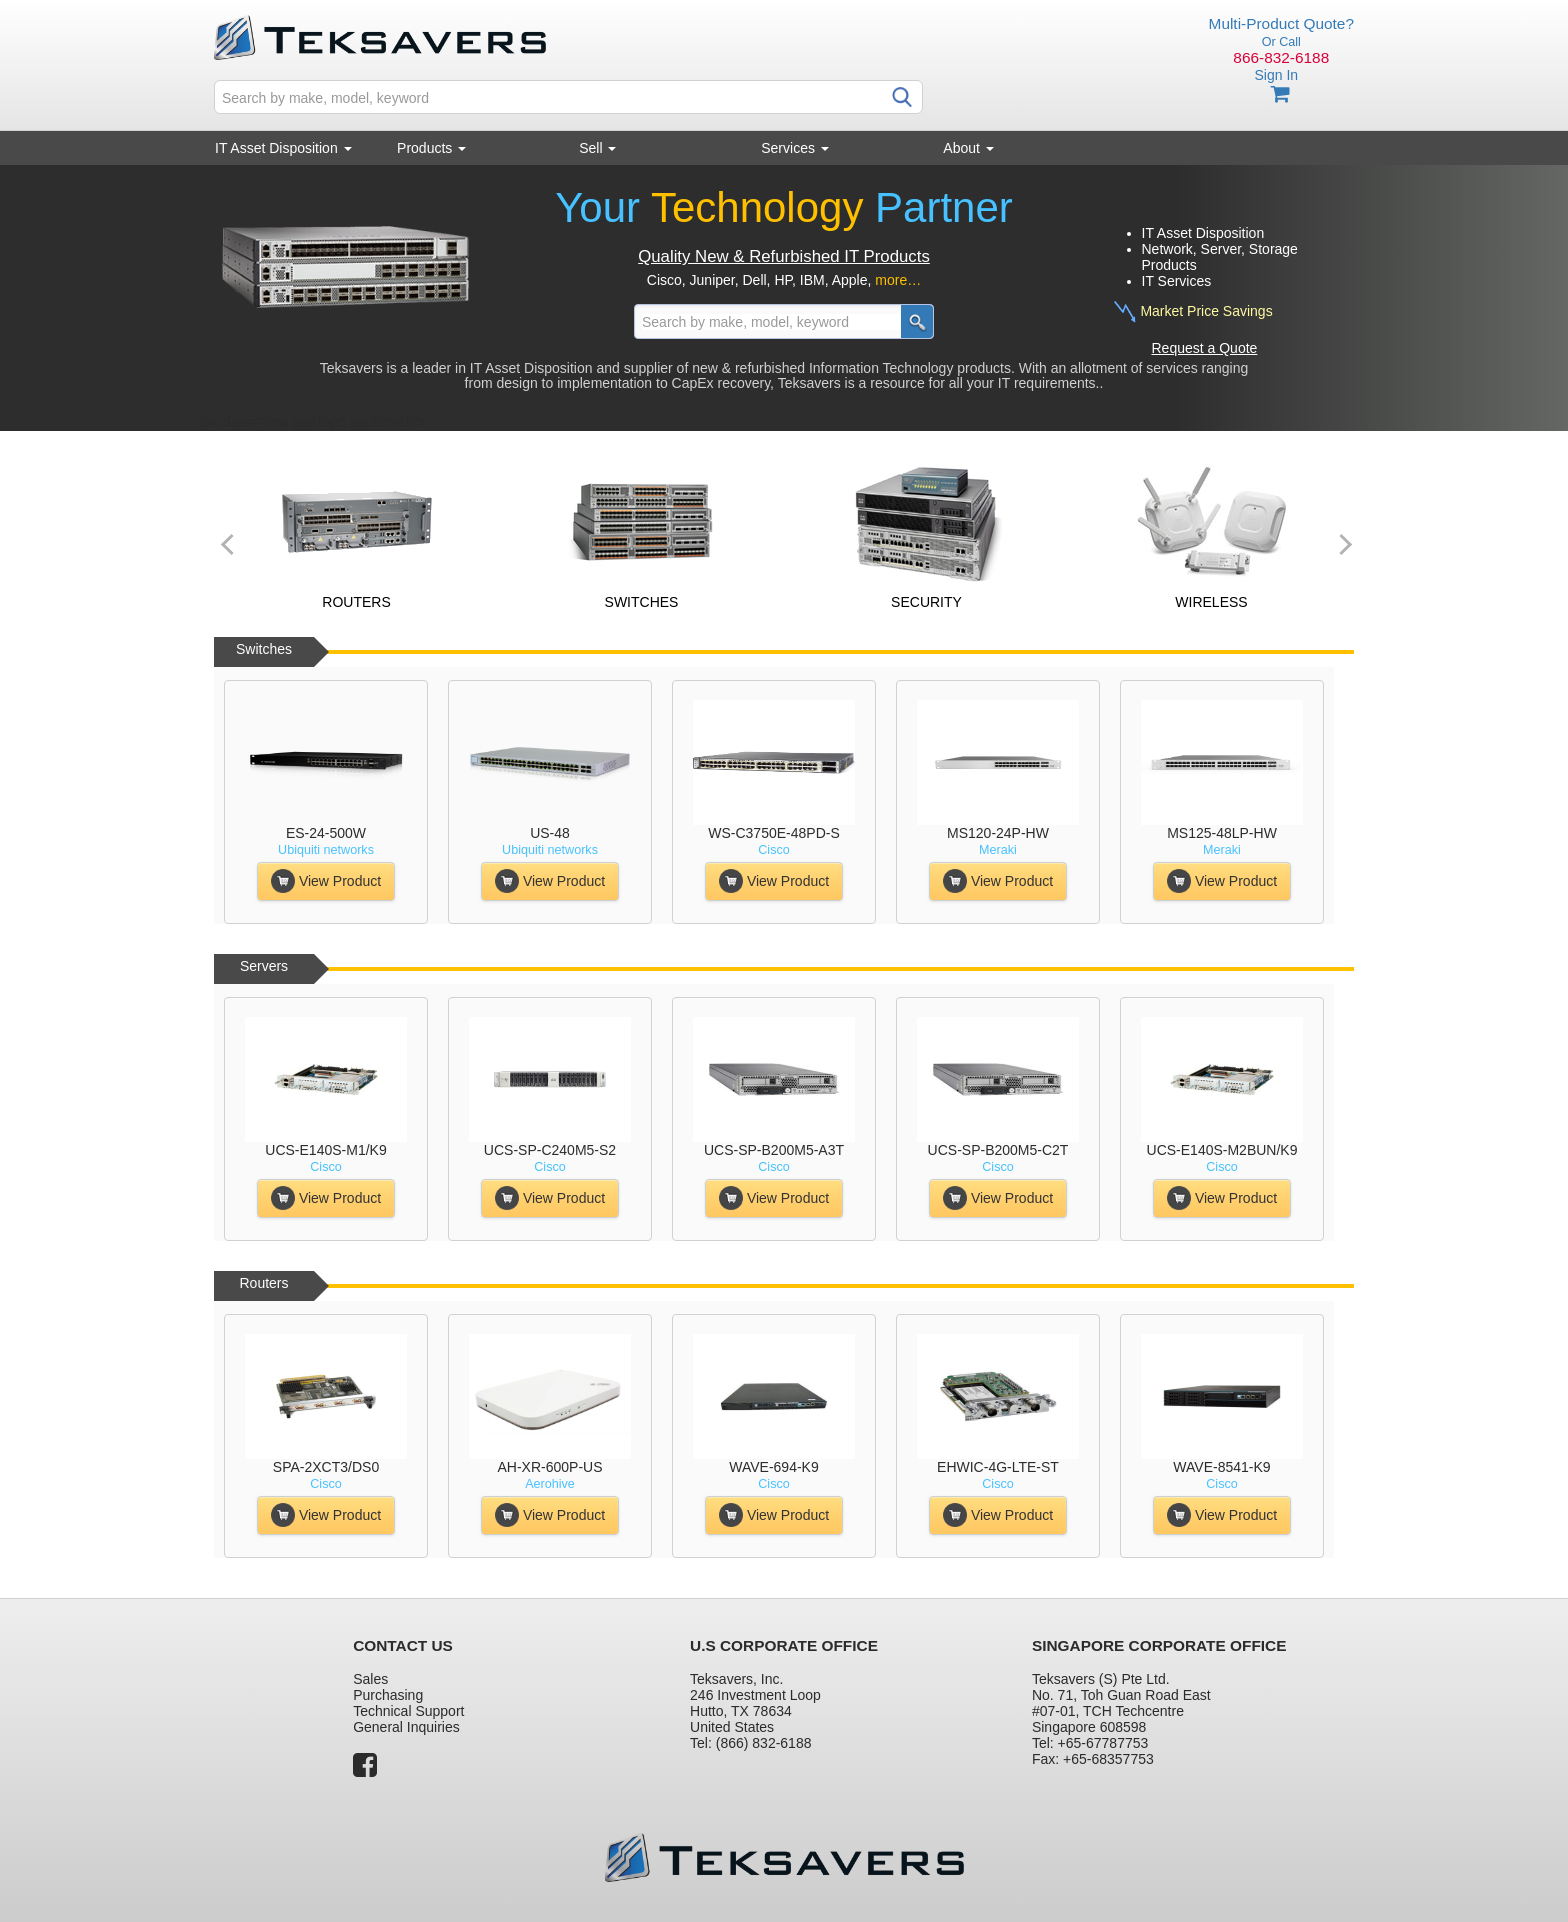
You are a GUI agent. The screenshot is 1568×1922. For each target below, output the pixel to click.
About (968, 148)
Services (795, 148)
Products (431, 148)
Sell (597, 148)
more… (898, 280)
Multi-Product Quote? (1281, 23)
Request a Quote (1205, 348)
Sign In (1276, 75)
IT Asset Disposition (283, 148)
